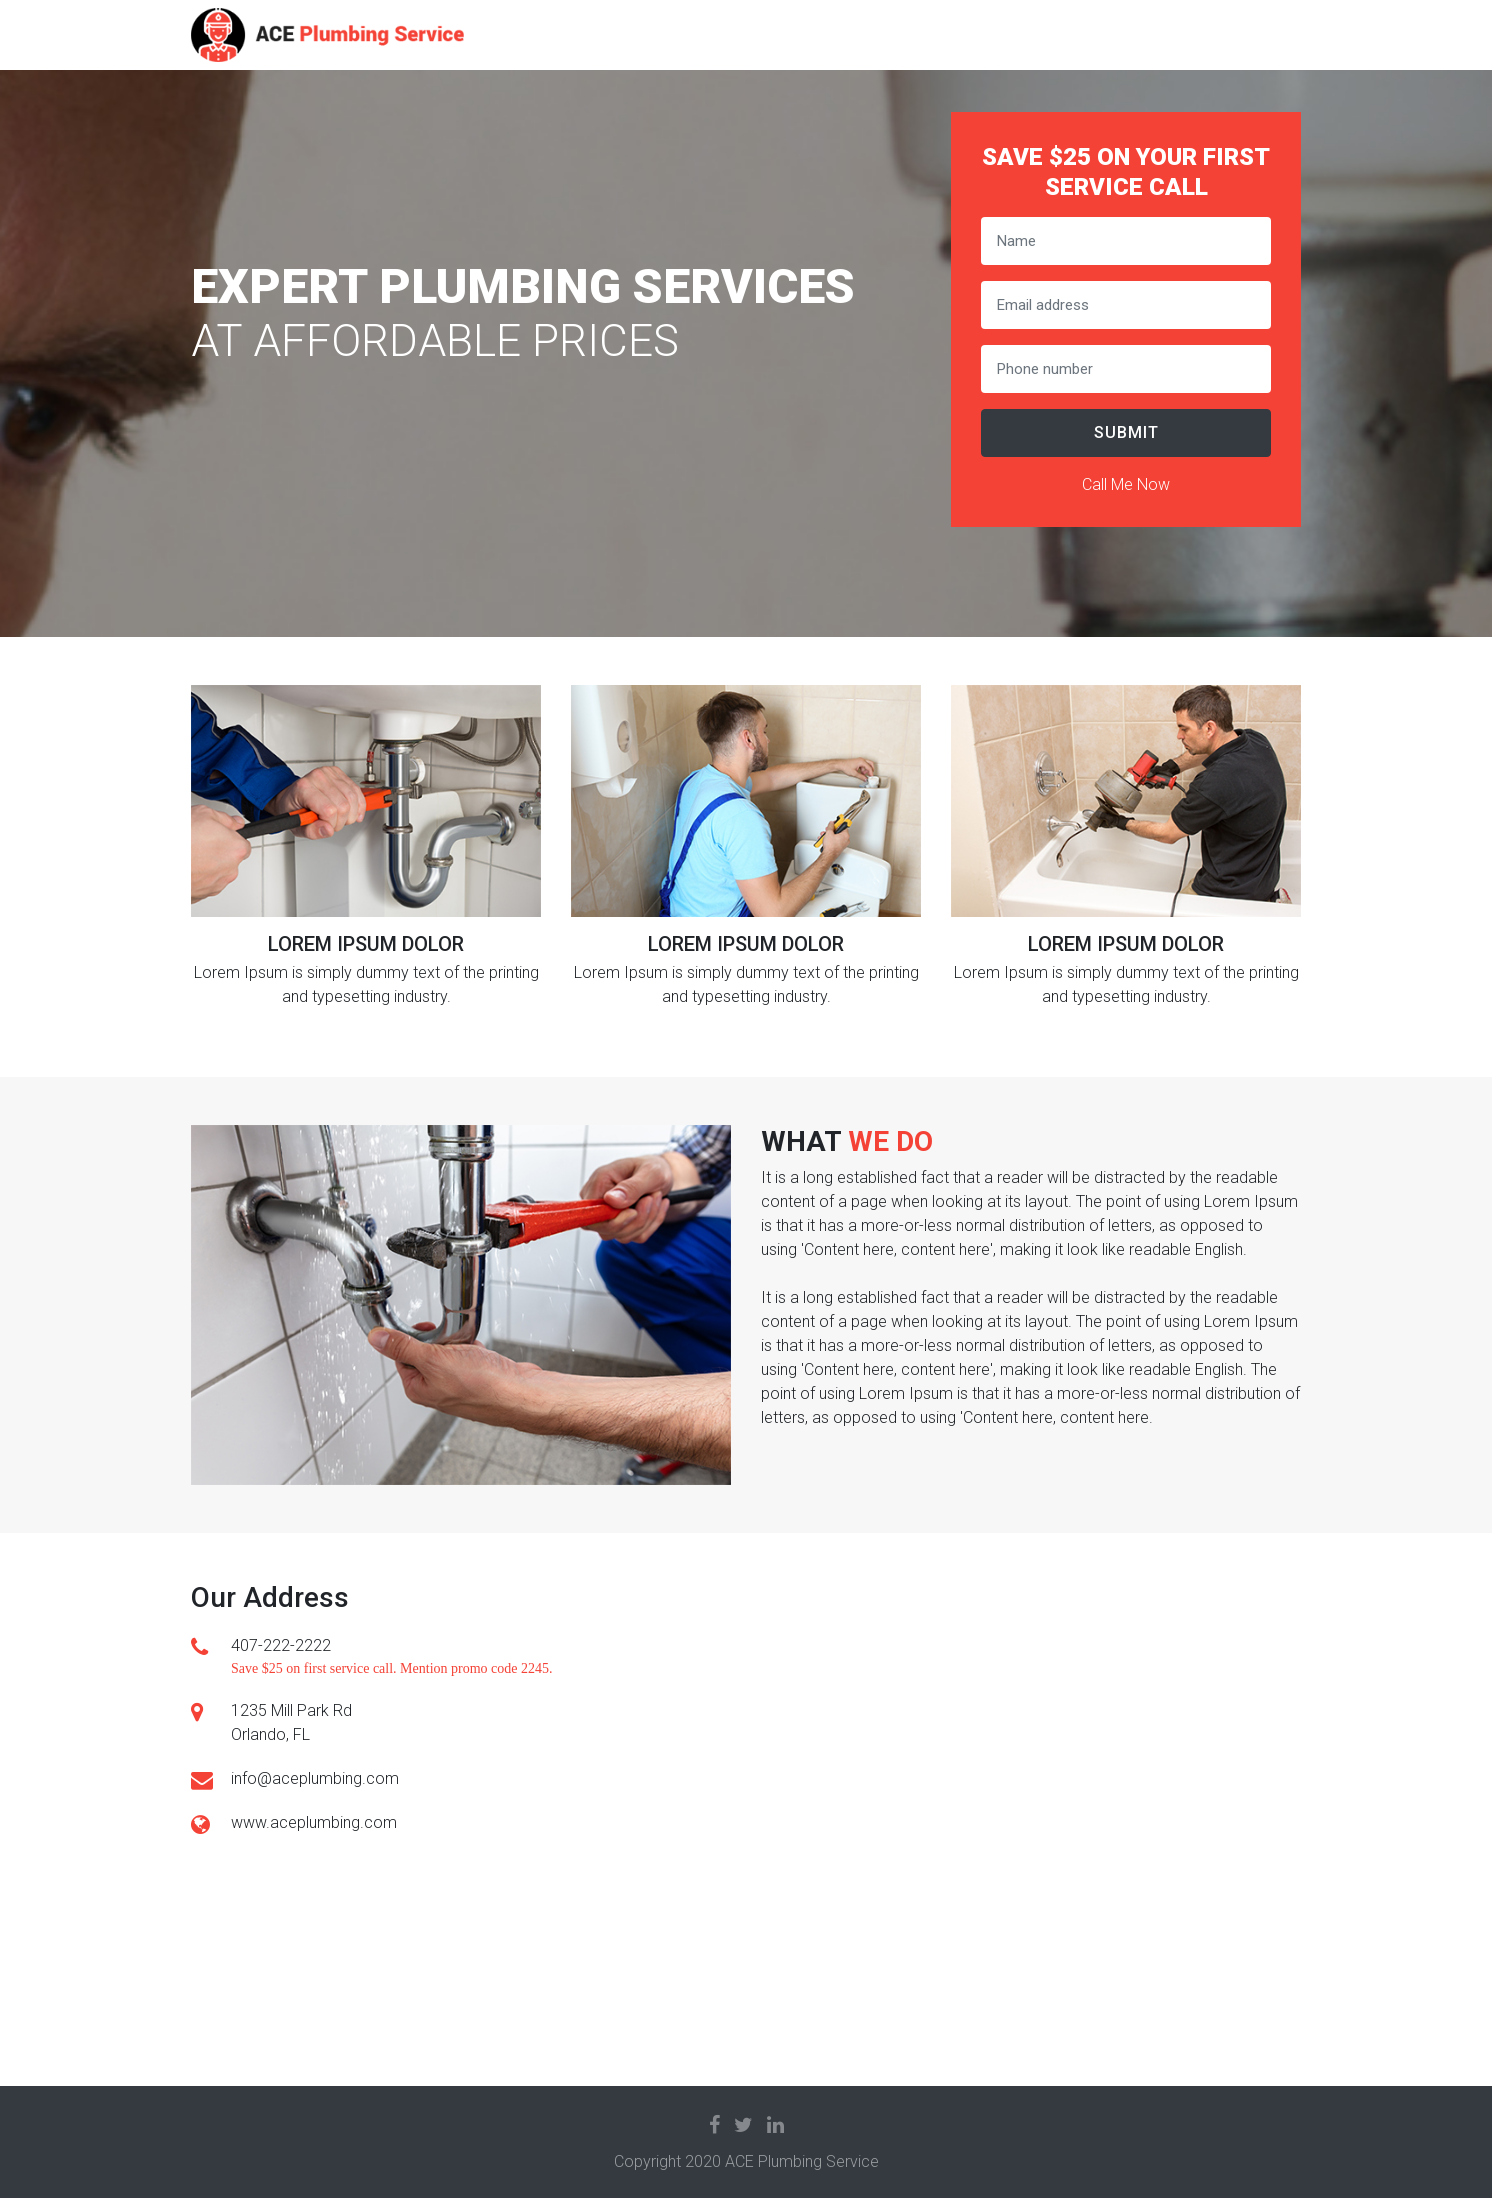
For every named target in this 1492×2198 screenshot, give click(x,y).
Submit (1126, 432)
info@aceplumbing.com (315, 1778)
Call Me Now (1126, 484)
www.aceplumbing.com (314, 1822)
